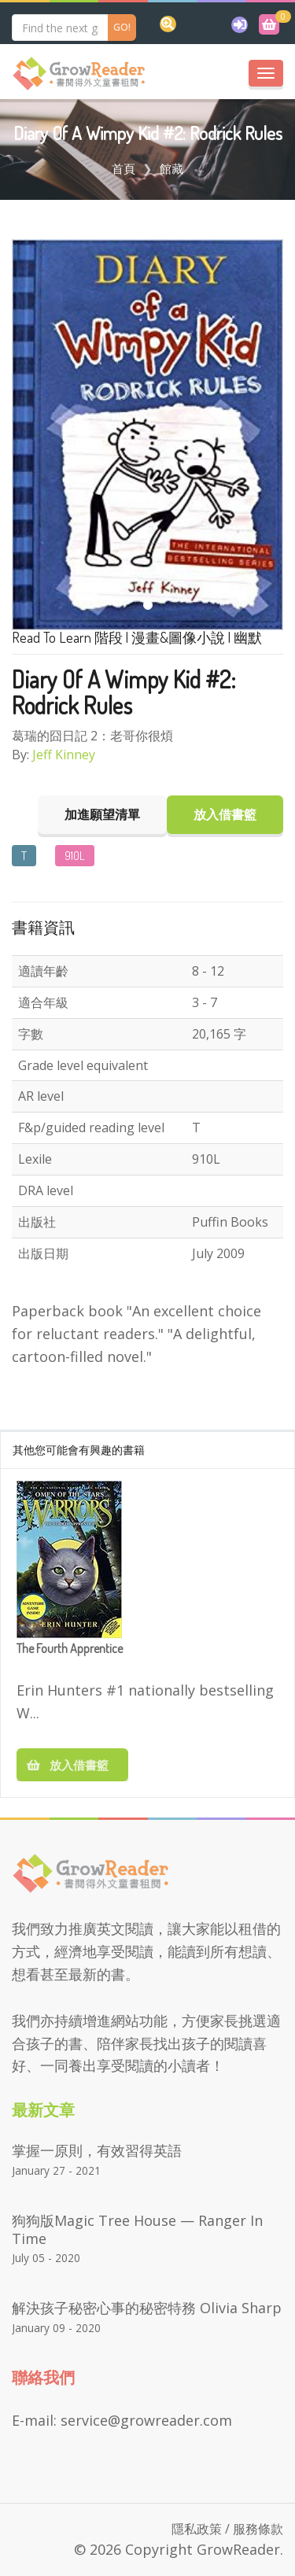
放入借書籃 (72, 1765)
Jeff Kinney (63, 754)
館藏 (171, 168)
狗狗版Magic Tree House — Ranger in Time (137, 2229)
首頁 (123, 168)
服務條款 (258, 2528)
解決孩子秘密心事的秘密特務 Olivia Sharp (147, 2307)
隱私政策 (196, 2528)
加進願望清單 (102, 814)
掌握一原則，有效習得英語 (97, 2150)
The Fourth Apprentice (70, 1649)
